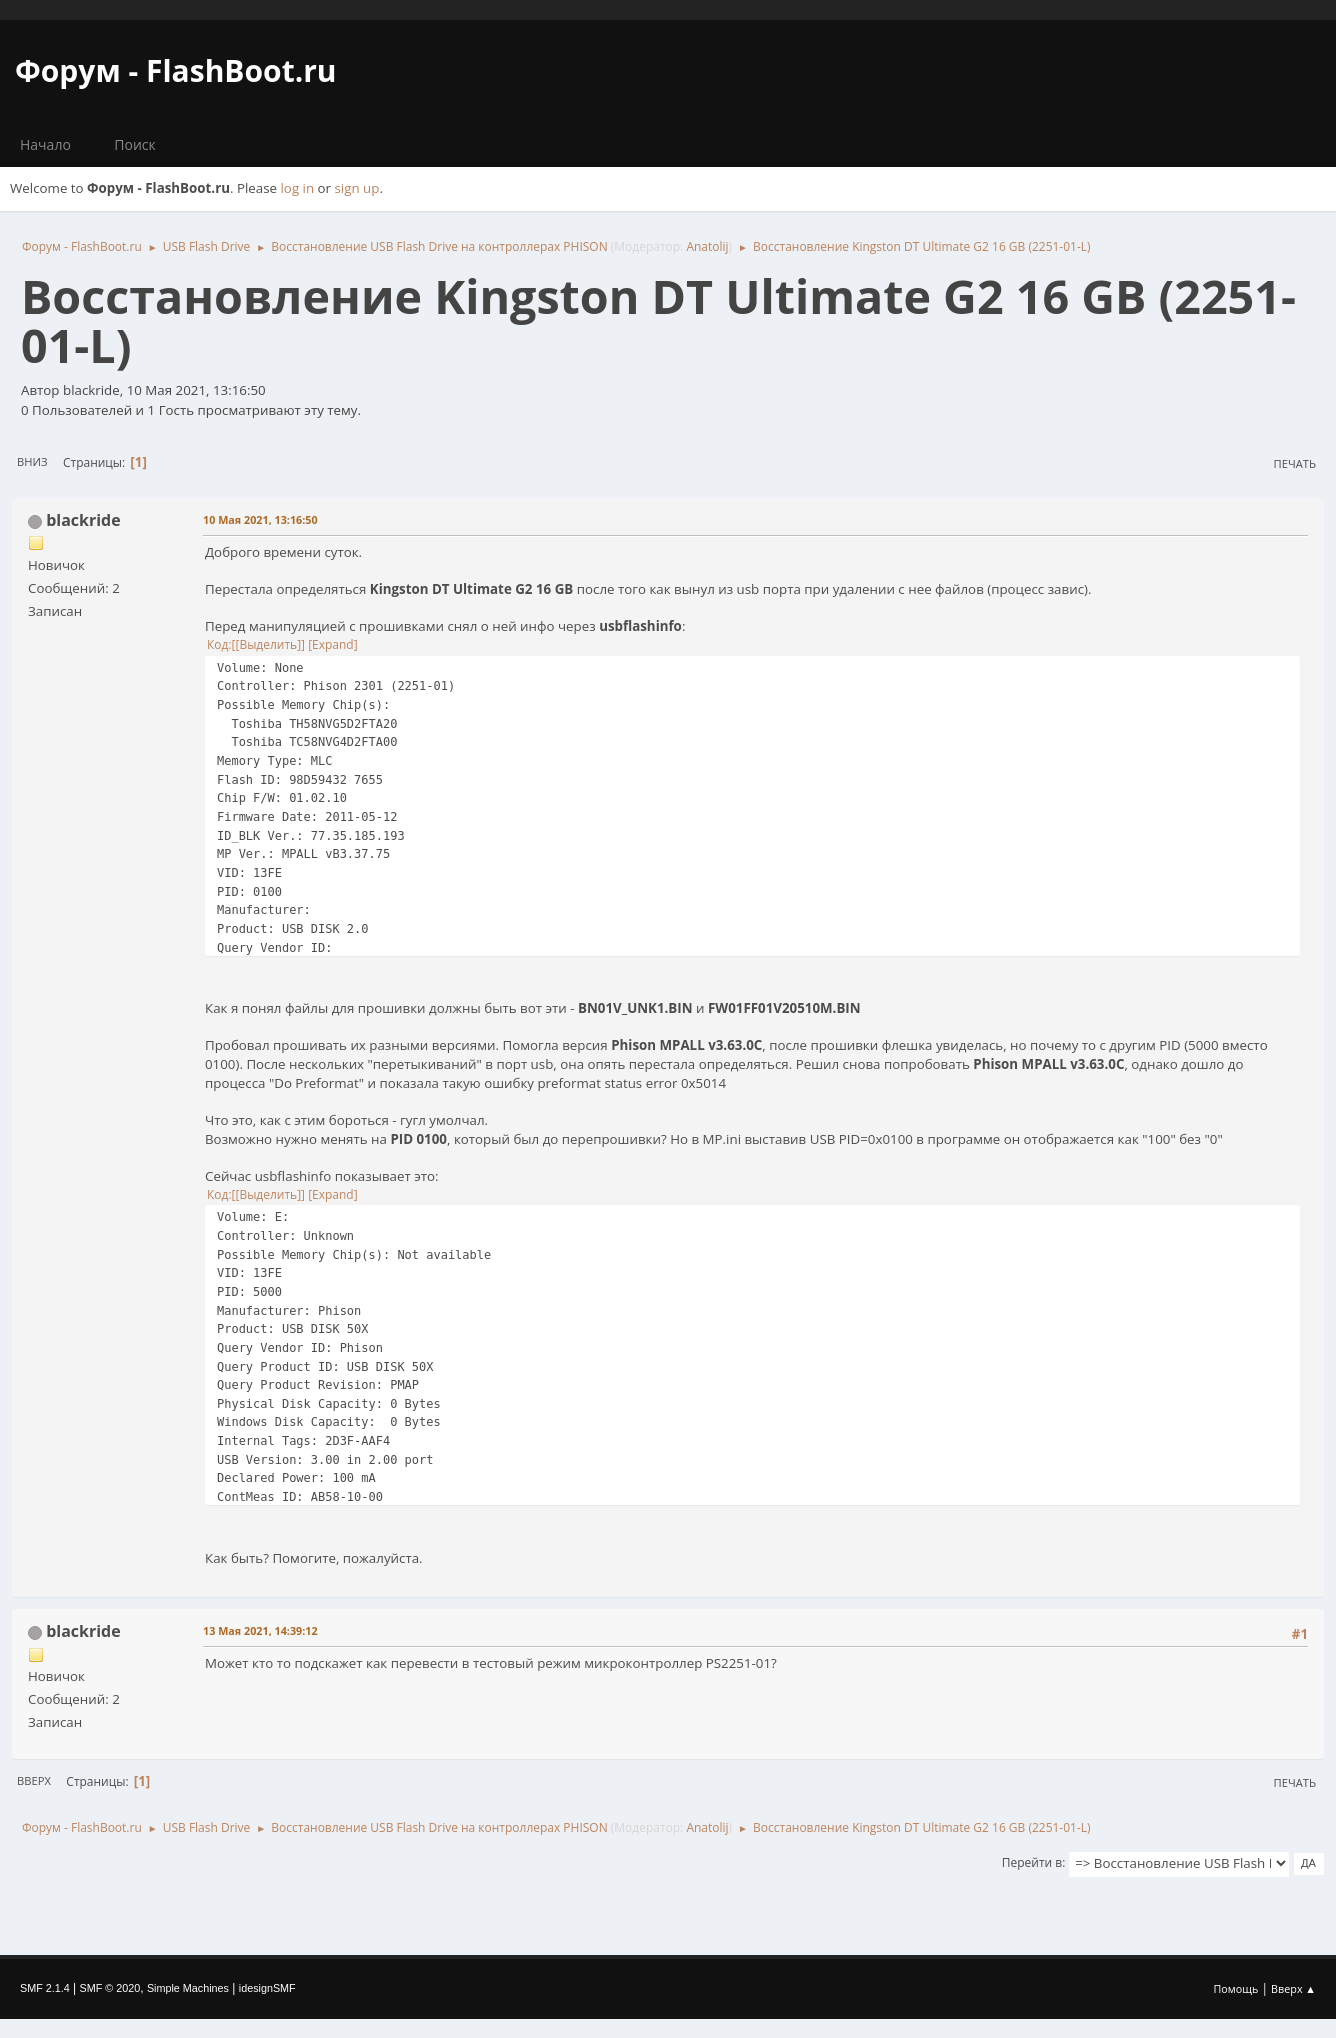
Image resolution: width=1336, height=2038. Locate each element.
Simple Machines (188, 1988)
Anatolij (707, 246)
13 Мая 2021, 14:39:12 (260, 1630)
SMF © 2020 (110, 1988)
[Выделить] (268, 644)
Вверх (34, 1780)
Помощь (1236, 1988)
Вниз (32, 461)
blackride (83, 520)
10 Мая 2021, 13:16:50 (260, 519)
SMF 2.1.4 (45, 1988)
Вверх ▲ (1293, 1988)
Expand (333, 644)
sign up (357, 188)
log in (298, 188)
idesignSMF (267, 1988)
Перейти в (1032, 1862)
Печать (1295, 463)
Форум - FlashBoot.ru (176, 70)
